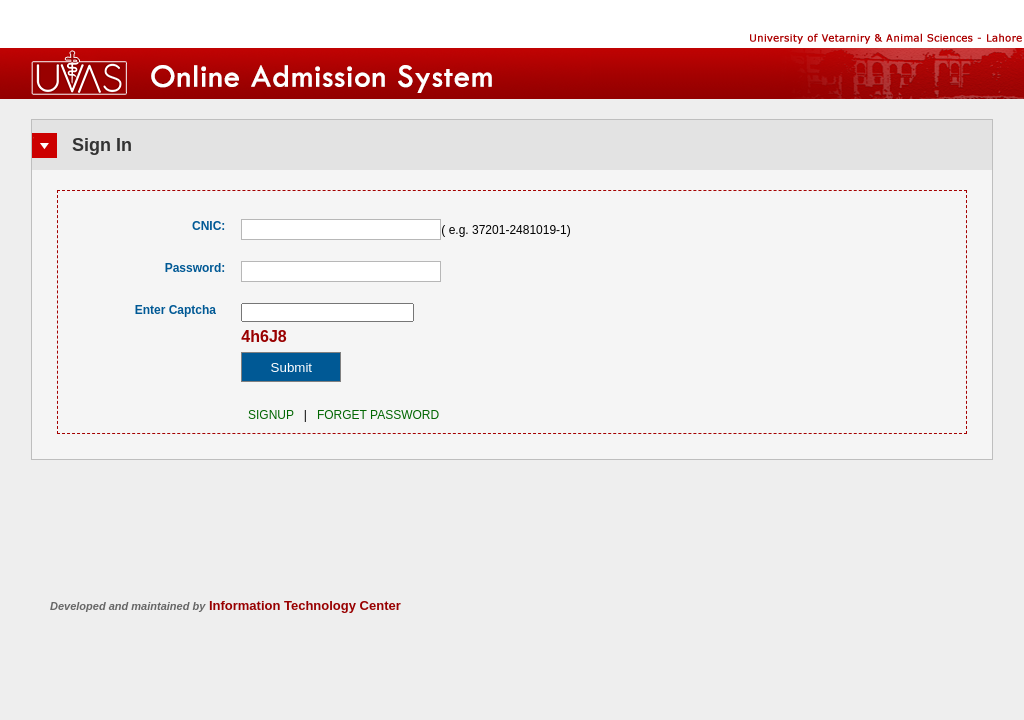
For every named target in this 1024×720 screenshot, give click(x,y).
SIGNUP (267, 415)
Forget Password (378, 415)
